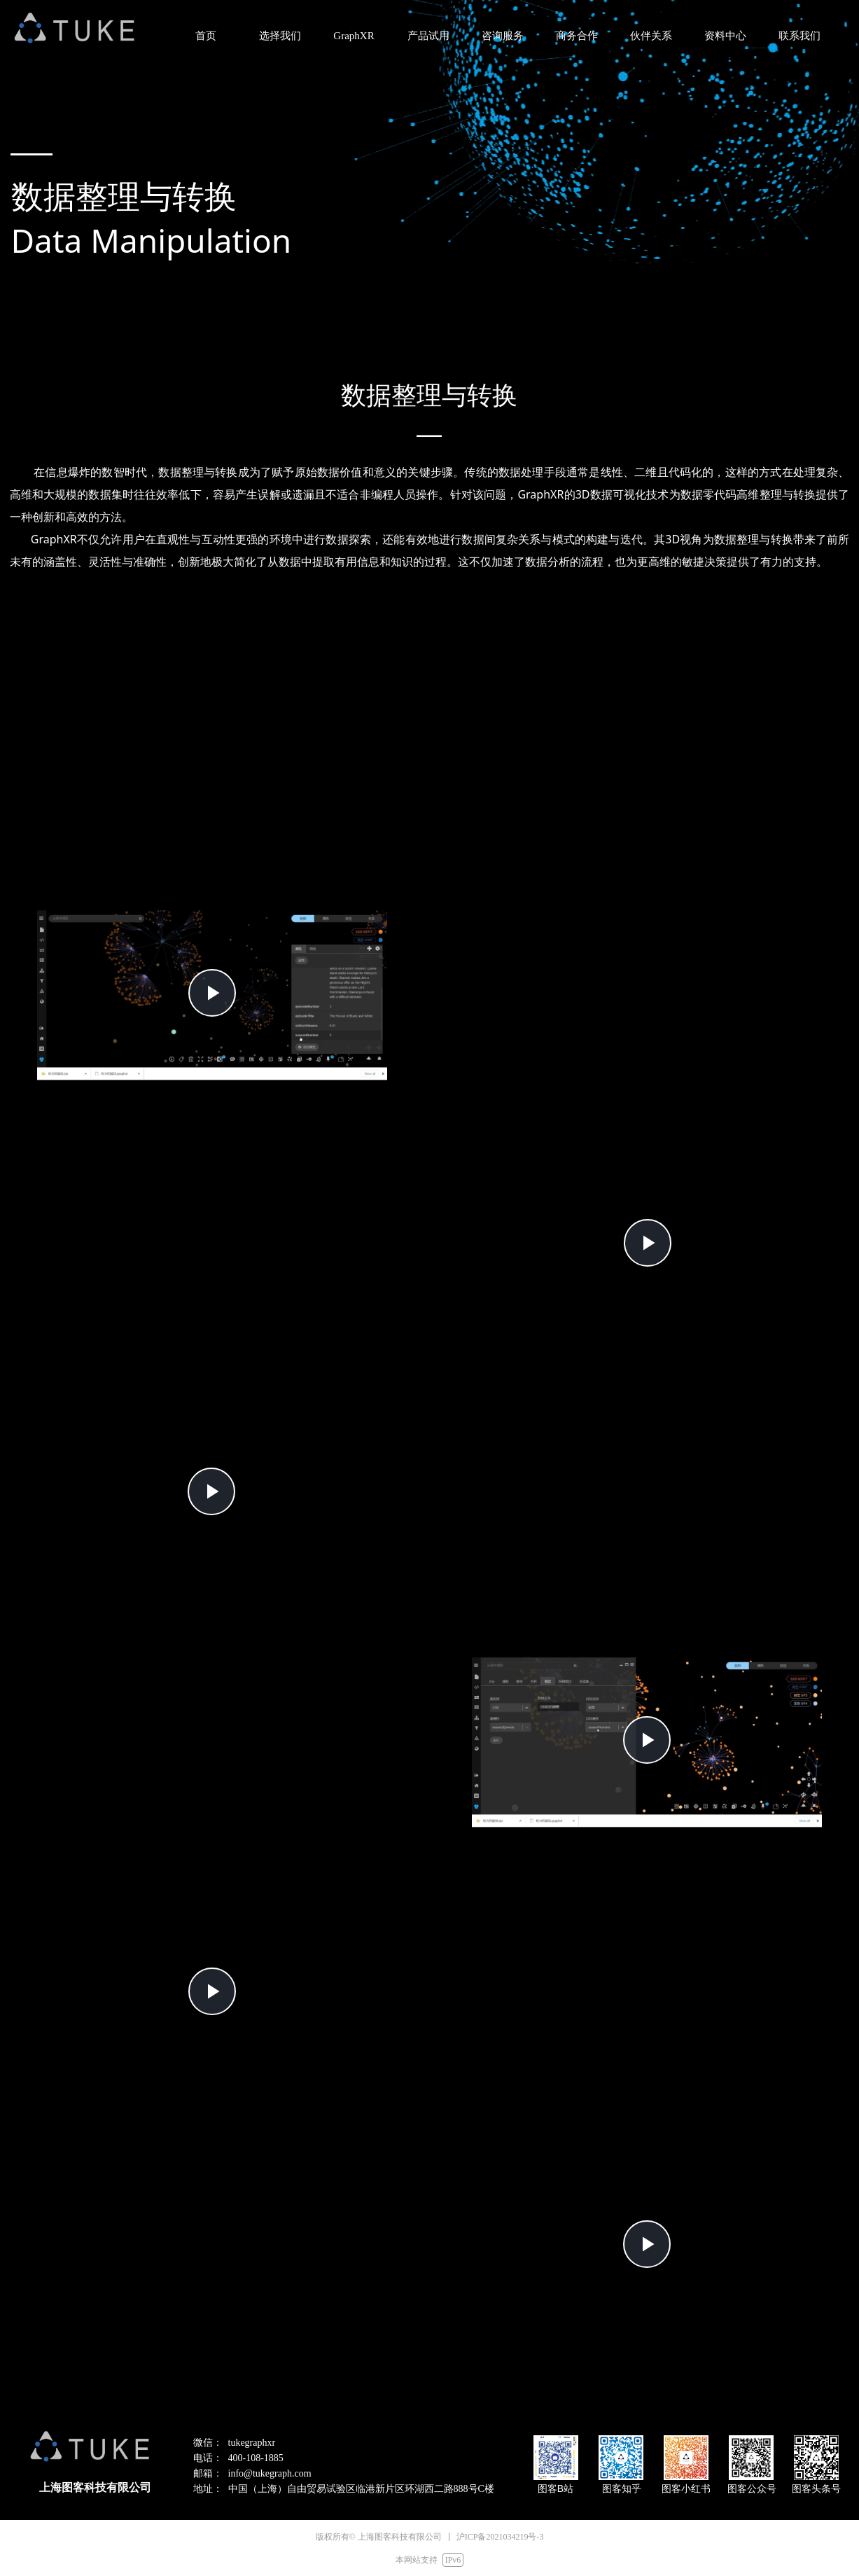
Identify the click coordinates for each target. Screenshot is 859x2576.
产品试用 (428, 35)
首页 (205, 35)
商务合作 (577, 35)
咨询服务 (503, 35)
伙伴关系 (651, 35)
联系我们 (799, 35)
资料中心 (725, 35)
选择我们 (280, 35)
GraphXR (353, 35)
